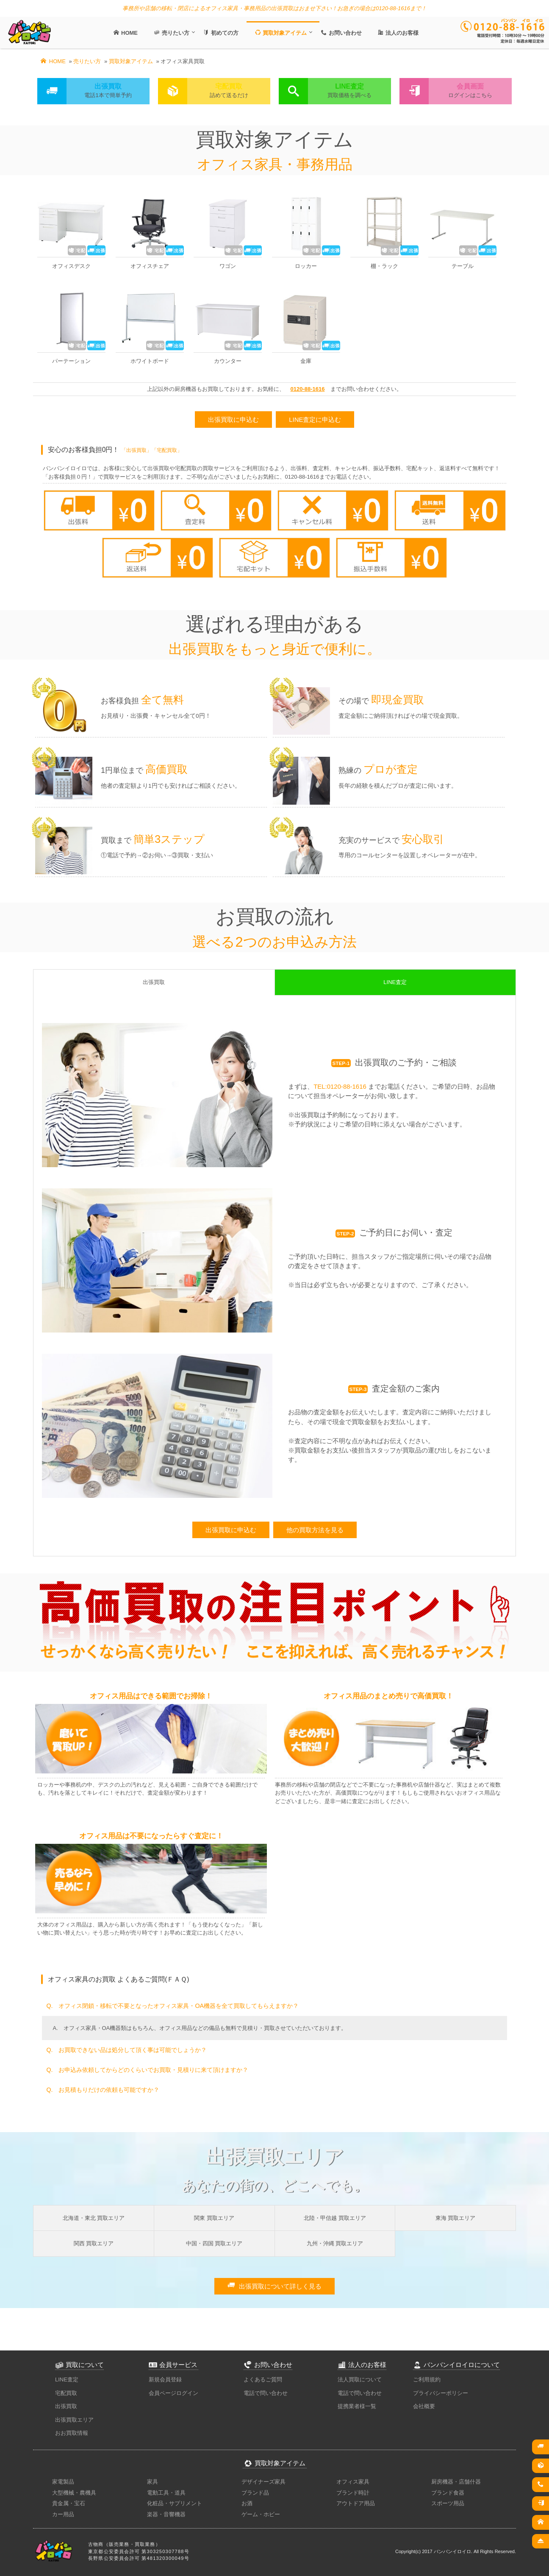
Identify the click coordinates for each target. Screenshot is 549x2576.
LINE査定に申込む (315, 419)
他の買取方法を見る (315, 1529)
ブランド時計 (352, 2493)
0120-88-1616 (308, 389)
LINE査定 (66, 2379)
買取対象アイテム (280, 33)
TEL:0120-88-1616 (339, 1086)
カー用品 (63, 2514)
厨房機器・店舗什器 (456, 2481)
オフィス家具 (352, 2481)
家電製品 (63, 2481)
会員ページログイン (173, 2393)
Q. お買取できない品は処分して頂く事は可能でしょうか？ (126, 2049)
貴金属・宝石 (68, 2503)
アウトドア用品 (355, 2503)
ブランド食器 (447, 2493)
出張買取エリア (74, 2420)
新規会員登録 (165, 2379)
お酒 (246, 2503)
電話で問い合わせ (266, 2393)
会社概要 (424, 2406)
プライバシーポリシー (440, 2393)
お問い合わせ (340, 33)
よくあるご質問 (263, 2379)
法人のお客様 (397, 33)
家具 (152, 2481)
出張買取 (66, 2406)
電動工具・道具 (166, 2493)
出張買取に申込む (233, 419)
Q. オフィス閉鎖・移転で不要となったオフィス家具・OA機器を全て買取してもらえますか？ (172, 2005)
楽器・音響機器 (166, 2514)
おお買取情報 (71, 2433)
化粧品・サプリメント (174, 2503)
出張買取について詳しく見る (274, 2286)
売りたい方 (170, 33)
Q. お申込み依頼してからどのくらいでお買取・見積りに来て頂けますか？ (147, 2069)
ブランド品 (255, 2493)
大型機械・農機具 (74, 2493)
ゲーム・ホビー (260, 2514)
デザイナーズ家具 (263, 2481)
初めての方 (219, 33)
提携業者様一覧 (357, 2406)
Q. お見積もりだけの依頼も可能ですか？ (102, 2089)
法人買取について (360, 2379)
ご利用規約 (427, 2379)
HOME (124, 33)
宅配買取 (66, 2393)
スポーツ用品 (447, 2503)
